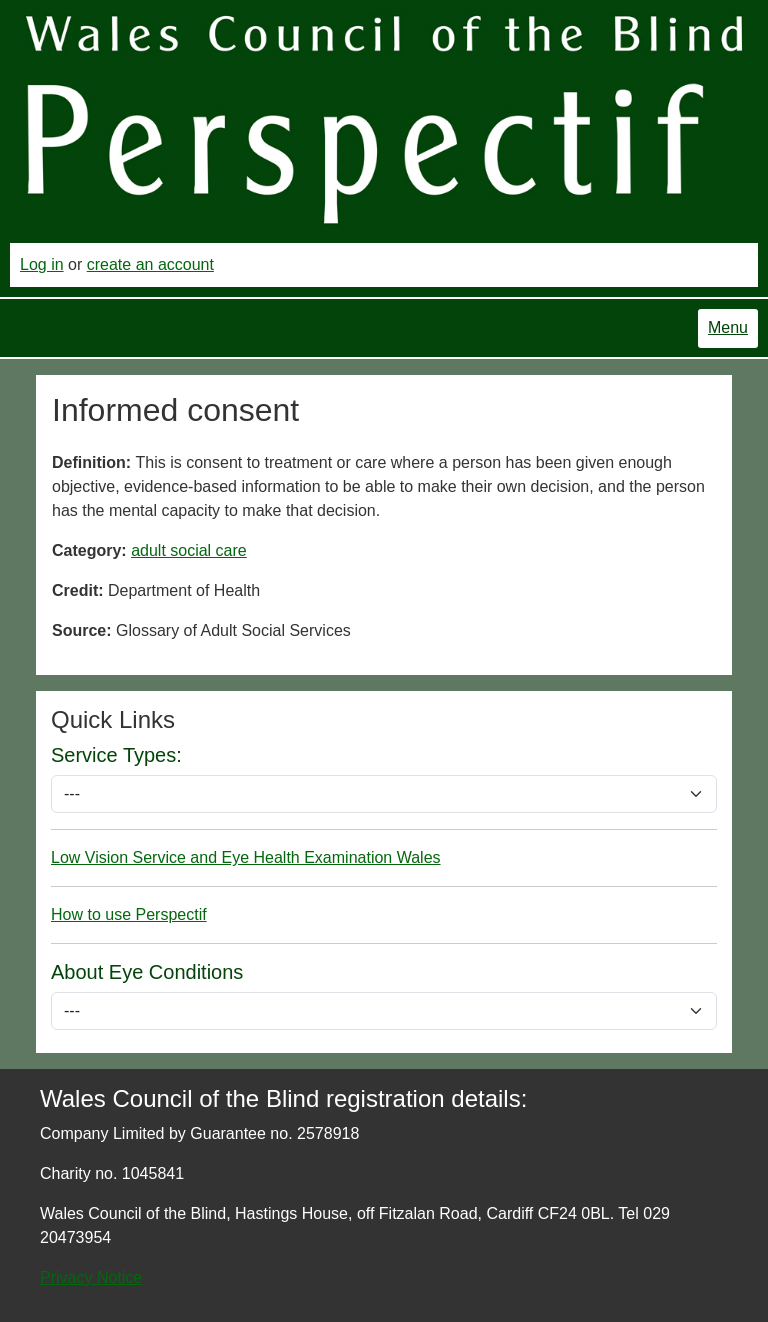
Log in (42, 264)
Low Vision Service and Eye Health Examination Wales (246, 857)
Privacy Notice (91, 1277)
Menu (728, 327)
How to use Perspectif (129, 914)
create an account (150, 264)
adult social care (189, 550)
